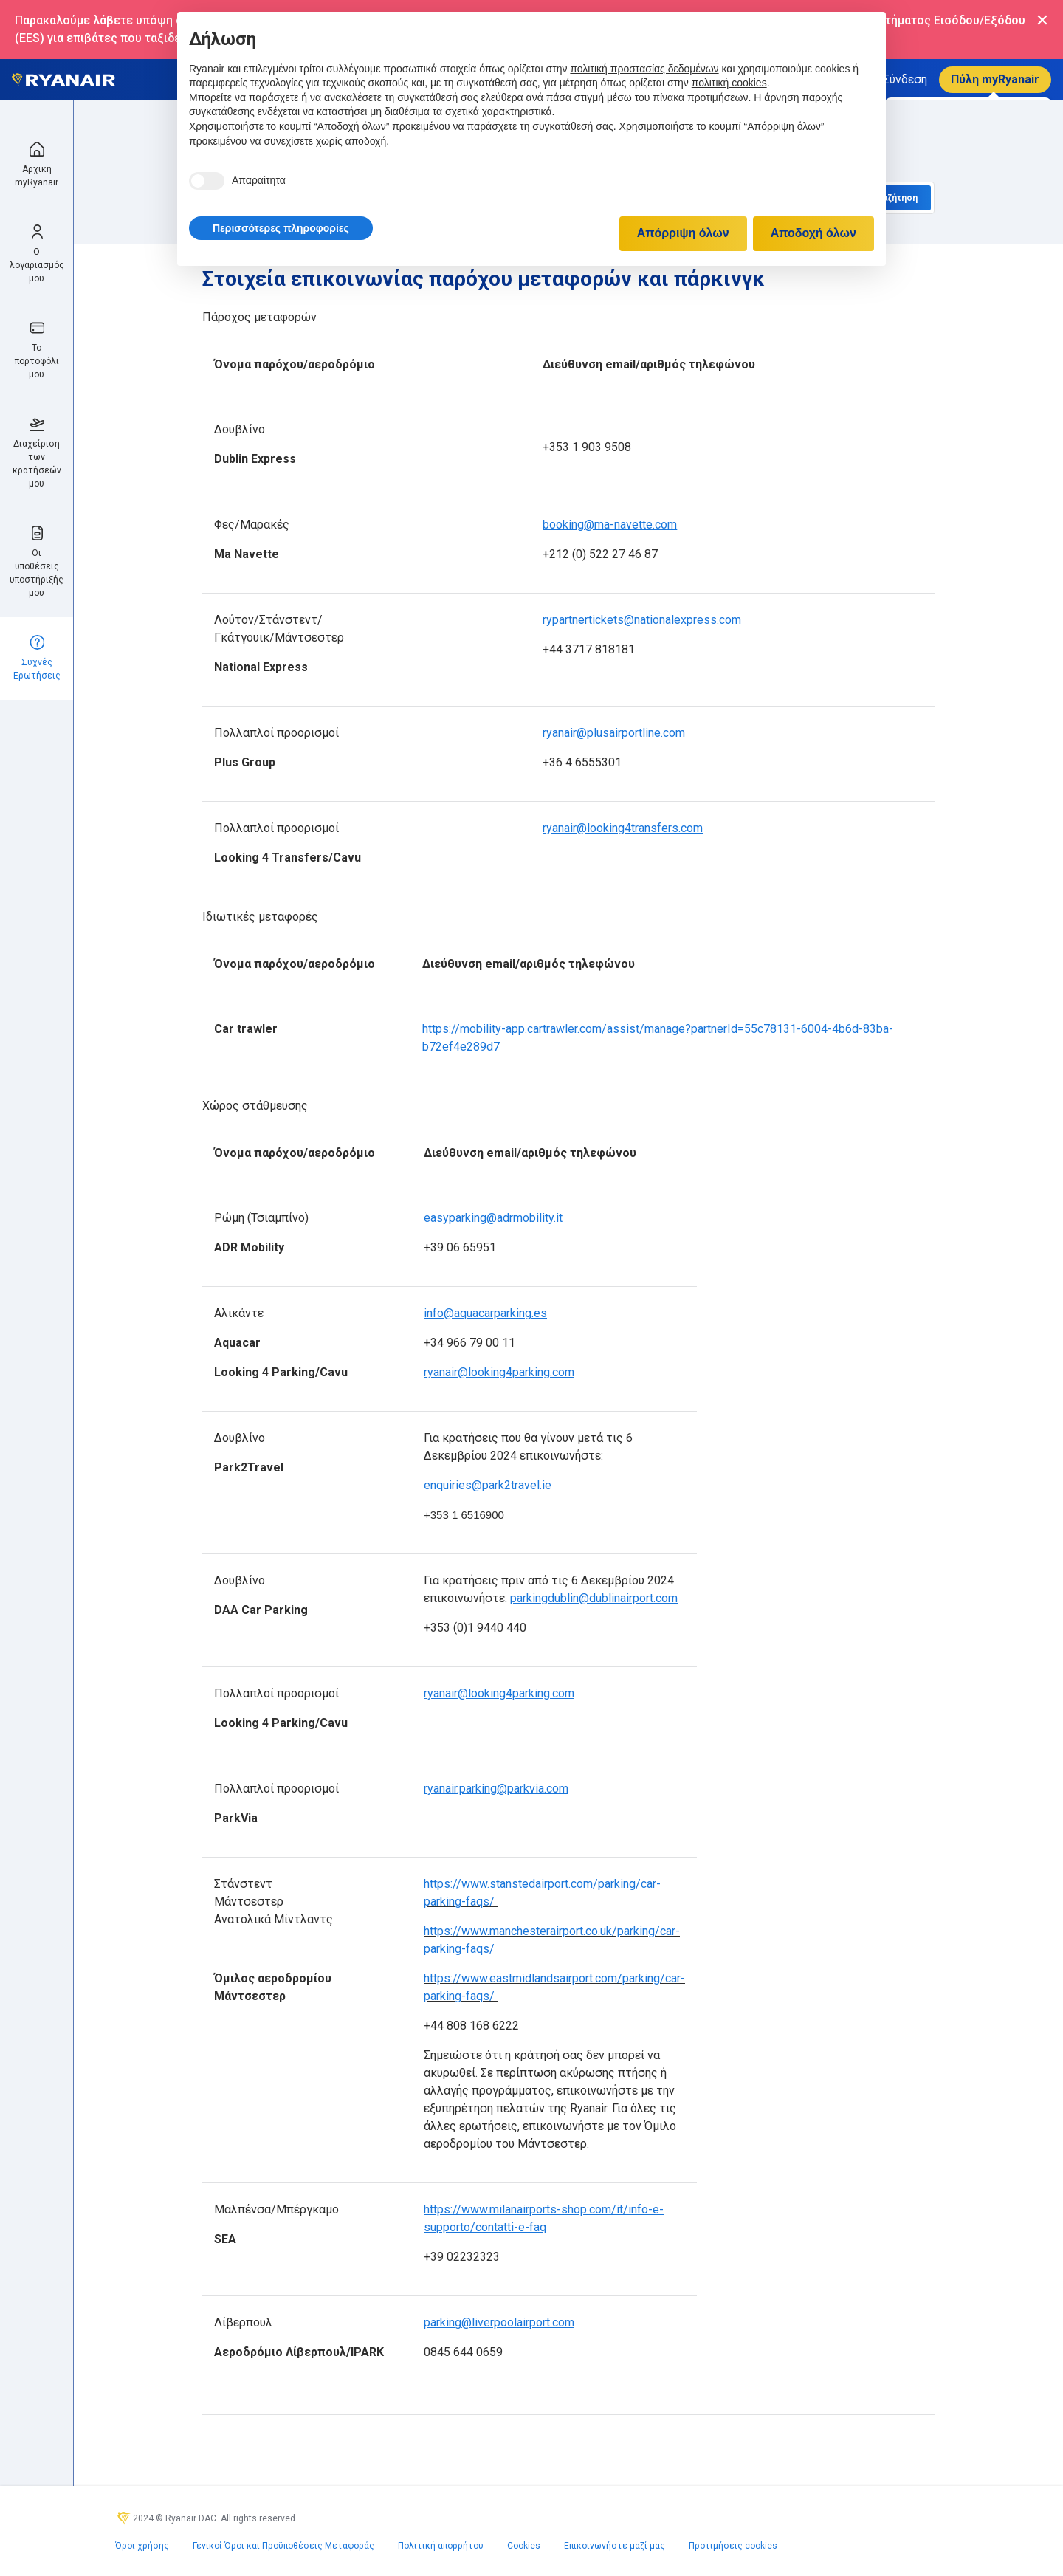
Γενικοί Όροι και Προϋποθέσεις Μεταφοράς (283, 2546)
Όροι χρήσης (142, 2546)
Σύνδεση (905, 79)
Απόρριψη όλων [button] (683, 233)
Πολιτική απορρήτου (441, 2546)
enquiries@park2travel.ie (487, 1485)
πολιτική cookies (729, 83)
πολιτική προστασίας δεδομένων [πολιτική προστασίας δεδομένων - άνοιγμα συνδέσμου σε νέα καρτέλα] (644, 69)
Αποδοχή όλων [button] (813, 233)
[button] (281, 228)
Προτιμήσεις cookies (733, 2546)
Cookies (523, 2546)
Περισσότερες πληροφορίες (281, 228)
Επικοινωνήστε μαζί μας (614, 2546)
